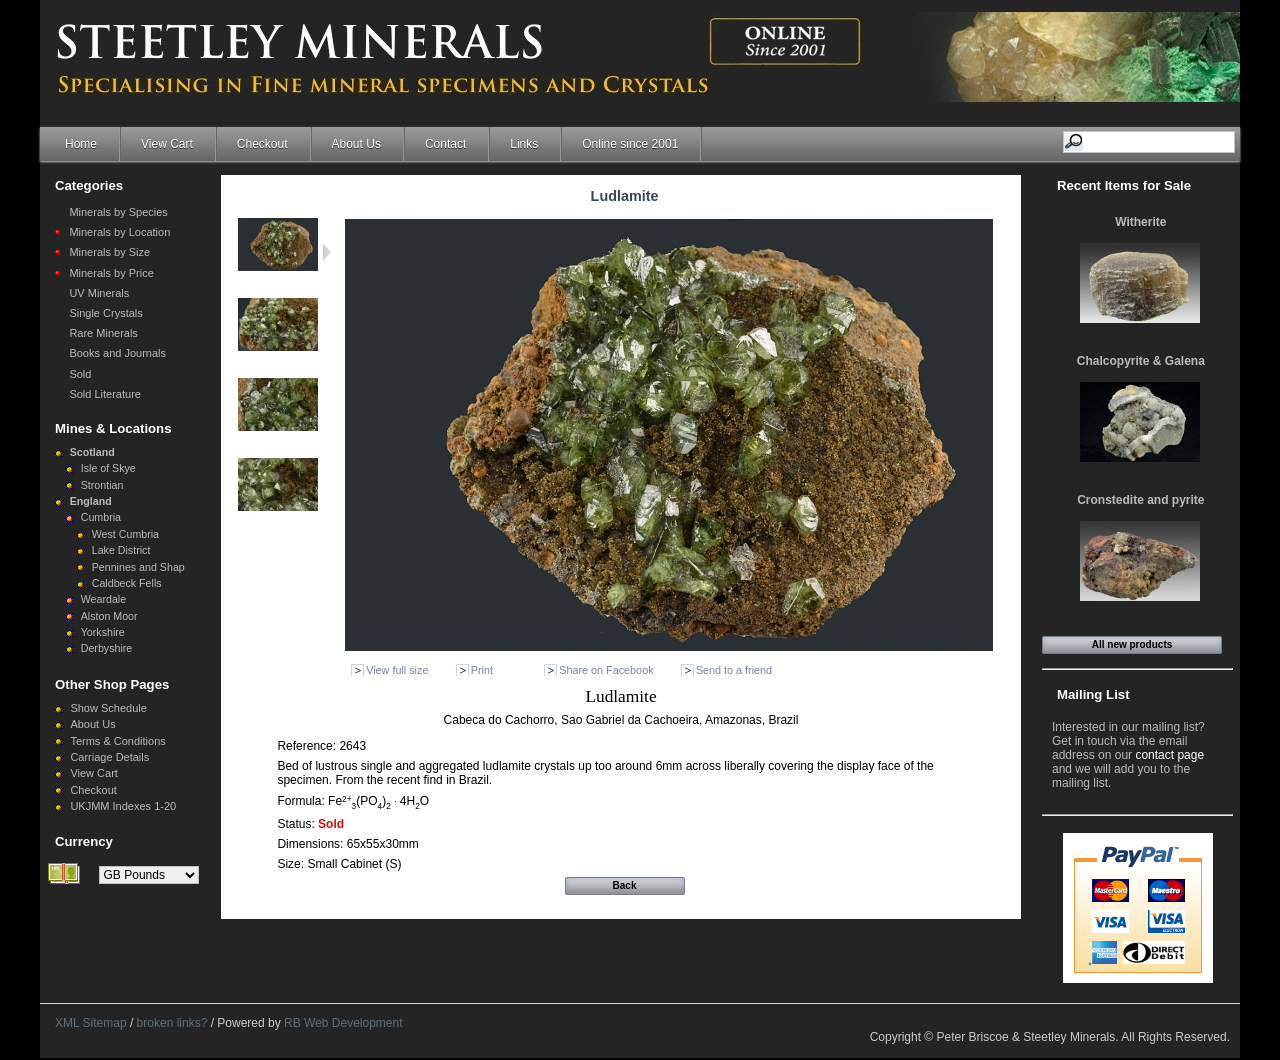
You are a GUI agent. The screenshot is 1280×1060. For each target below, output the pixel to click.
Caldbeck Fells (127, 583)
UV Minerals (99, 293)
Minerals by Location (119, 232)
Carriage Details (109, 757)
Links (524, 144)
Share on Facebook (606, 670)
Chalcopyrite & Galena (1141, 361)
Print (482, 670)
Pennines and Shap (138, 567)
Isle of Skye (108, 468)
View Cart (167, 144)
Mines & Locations (113, 428)
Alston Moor (109, 616)
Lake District (121, 550)
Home (81, 144)
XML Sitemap (91, 1023)
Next (326, 252)
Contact (445, 144)
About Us (356, 144)
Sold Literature (105, 394)
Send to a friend (734, 670)
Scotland (92, 452)
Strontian (102, 485)
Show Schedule (108, 708)
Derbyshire (107, 648)
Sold (80, 374)
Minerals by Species (118, 212)
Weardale (103, 599)
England (91, 501)
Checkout (262, 144)
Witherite (1140, 222)
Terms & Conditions (117, 741)
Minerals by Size (109, 252)
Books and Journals (117, 353)
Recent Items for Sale (1124, 185)
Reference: (308, 746)
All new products (1132, 644)
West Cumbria (125, 534)
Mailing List (1093, 694)
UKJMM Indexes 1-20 (123, 806)
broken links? (172, 1023)
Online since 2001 (630, 144)
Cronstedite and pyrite (1140, 500)
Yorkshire (103, 632)
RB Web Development (343, 1023)
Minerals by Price (111, 273)
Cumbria (101, 517)
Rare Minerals (103, 333)
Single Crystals (105, 313)
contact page (1169, 755)
